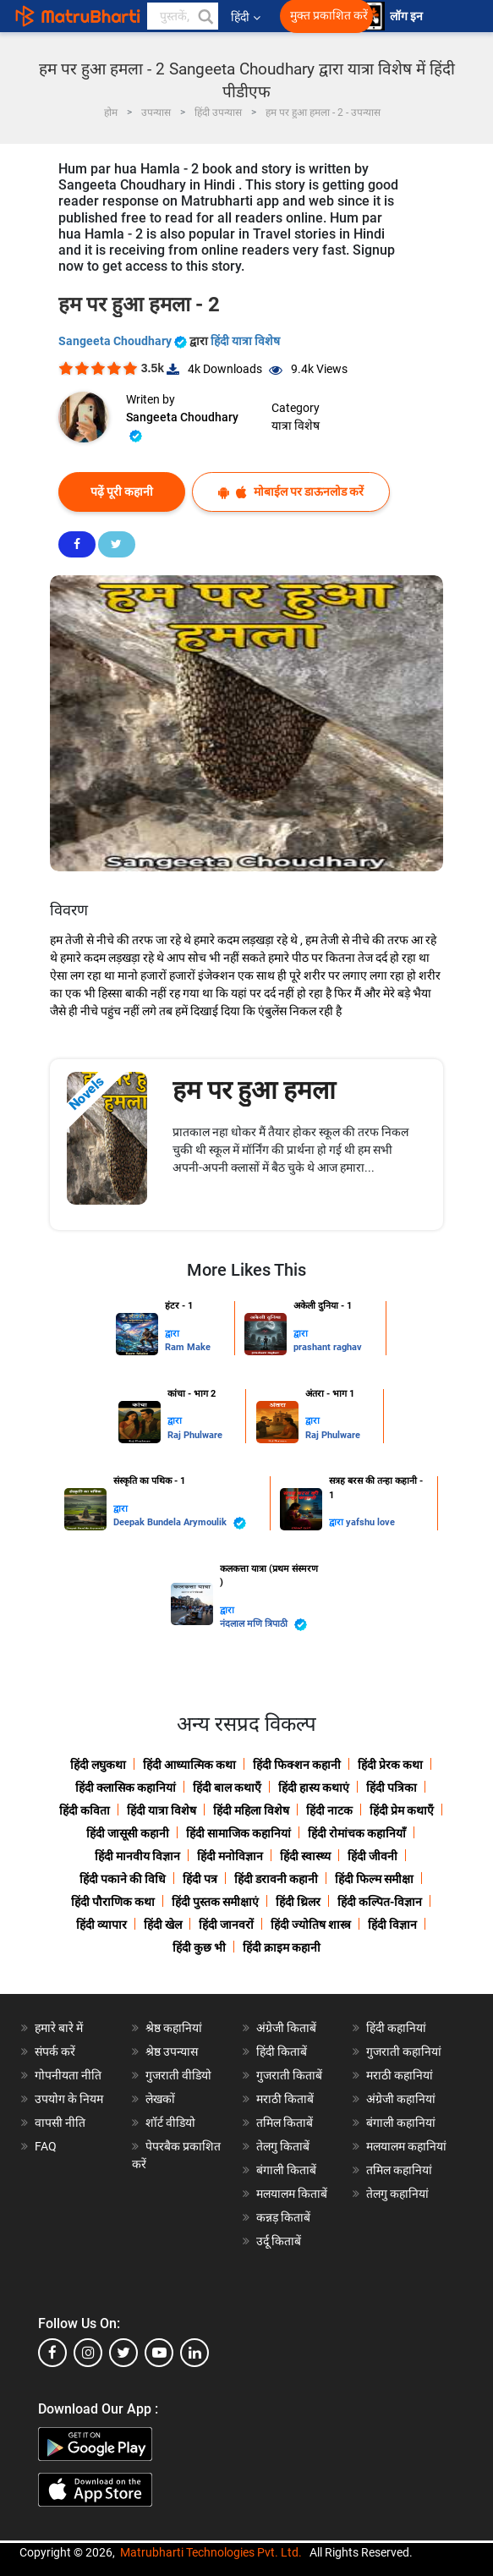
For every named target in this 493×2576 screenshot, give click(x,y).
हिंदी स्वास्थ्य (305, 1856)
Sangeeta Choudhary (123, 341)
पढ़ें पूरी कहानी (121, 491)
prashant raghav (327, 1347)
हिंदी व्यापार (101, 1924)
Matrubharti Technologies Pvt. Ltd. (211, 2552)
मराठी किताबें (285, 2099)
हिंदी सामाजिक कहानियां (238, 1833)
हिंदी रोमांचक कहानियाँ (357, 1833)
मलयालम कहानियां (406, 2146)
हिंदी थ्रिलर (298, 1902)
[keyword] (182, 16)
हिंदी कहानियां (396, 2028)
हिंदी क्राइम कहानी (281, 1947)
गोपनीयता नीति (68, 2075)
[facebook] (52, 2352)
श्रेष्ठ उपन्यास (171, 2051)
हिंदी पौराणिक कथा (113, 1902)
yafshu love (370, 1522)
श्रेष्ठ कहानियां (173, 2028)
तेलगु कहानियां (397, 2193)
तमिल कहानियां (399, 2170)
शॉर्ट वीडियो (170, 2122)
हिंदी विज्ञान (392, 1924)
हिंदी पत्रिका (391, 1787)
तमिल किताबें (284, 2122)
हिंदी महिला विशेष (251, 1810)
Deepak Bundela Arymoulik (179, 1523)
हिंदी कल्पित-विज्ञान (379, 1902)
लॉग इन (407, 16)
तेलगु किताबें (282, 2146)
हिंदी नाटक (329, 1810)
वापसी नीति (60, 2122)
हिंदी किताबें (281, 2051)
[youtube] (159, 2352)
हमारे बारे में (59, 2028)
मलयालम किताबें (291, 2193)
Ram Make (188, 1347)
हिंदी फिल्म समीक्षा (374, 1879)
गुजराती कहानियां (403, 2051)
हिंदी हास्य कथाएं (313, 1787)
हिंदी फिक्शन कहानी (297, 1764)
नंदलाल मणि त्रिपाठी (263, 1624)
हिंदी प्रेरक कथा (390, 1764)
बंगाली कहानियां (400, 2122)
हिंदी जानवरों (226, 1924)
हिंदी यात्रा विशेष (245, 341)
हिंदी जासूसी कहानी (127, 1833)
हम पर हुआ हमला (254, 1090)
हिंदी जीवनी (372, 1856)
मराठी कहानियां (399, 2075)
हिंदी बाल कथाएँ (227, 1787)
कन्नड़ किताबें (283, 2217)
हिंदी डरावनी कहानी (276, 1879)
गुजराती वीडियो (178, 2075)
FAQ (46, 2146)
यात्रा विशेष (295, 425)
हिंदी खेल (163, 1924)
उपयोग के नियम (69, 2099)
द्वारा (172, 1333)
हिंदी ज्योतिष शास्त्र (311, 1924)
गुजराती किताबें (289, 2075)
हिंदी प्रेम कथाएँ (402, 1810)
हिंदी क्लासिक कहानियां (125, 1787)
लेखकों (160, 2099)
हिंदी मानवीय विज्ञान (137, 1856)
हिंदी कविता (84, 1810)
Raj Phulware (194, 1435)
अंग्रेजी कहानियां (400, 2099)
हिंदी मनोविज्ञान (230, 1856)
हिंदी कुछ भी (199, 1947)
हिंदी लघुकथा (98, 1764)
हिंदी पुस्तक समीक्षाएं (215, 1902)
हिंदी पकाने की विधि (122, 1879)
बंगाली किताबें (286, 2170)
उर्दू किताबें (278, 2241)
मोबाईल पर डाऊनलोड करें (291, 492)
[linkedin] (194, 2352)
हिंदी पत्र (200, 1879)
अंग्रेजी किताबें (286, 2028)
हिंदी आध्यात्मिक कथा (189, 1764)
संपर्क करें (55, 2051)
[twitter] (123, 2352)
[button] (204, 16)
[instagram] (88, 2352)
